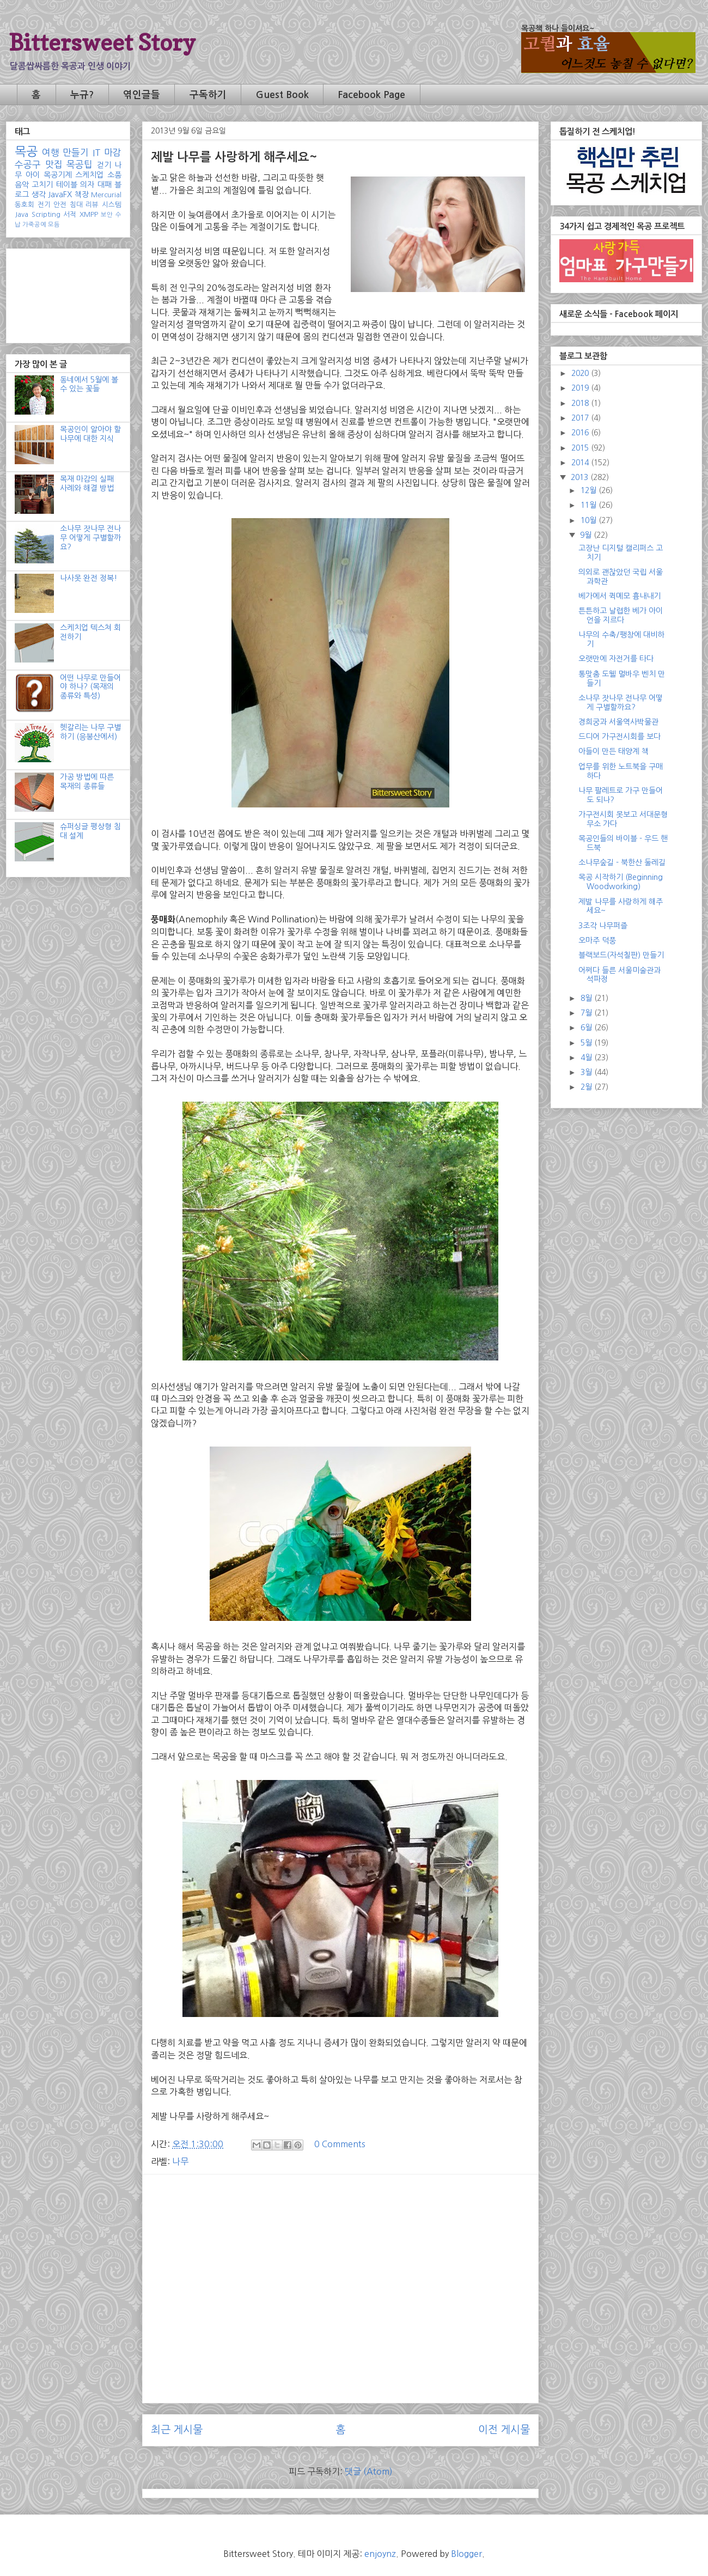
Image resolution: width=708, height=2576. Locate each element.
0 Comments (339, 2144)
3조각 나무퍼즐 (602, 925)
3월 (587, 1072)
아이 (33, 175)
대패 (104, 185)
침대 (76, 204)
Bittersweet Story (102, 42)
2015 (581, 448)
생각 (39, 194)
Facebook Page (371, 95)
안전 (59, 204)
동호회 (24, 204)
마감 (112, 152)
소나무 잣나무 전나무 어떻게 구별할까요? (90, 538)
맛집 (54, 164)
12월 (590, 490)
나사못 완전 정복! (88, 578)
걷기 (104, 165)
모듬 (54, 224)
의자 (87, 185)
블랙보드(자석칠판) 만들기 (621, 955)
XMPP (89, 214)
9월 (587, 535)
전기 (44, 204)
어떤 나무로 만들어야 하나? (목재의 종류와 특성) (90, 687)
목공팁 (79, 164)
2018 (581, 403)
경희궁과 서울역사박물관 (618, 722)
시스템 (111, 204)
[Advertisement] (340, 2259)
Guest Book (282, 95)
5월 (587, 1043)
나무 (180, 2161)
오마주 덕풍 (597, 940)
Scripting (46, 214)
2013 (580, 477)
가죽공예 (34, 224)
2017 (581, 418)
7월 (587, 1013)
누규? (82, 95)
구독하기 (208, 95)
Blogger (466, 2553)
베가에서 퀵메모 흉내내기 (619, 596)
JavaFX (60, 194)
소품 (114, 175)
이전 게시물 (504, 2430)
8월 (587, 998)
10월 (590, 520)
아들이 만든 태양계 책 (613, 751)
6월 (587, 1027)
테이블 (66, 185)
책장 (82, 194)
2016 (581, 432)
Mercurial (106, 194)
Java (21, 214)
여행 (50, 152)
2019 (581, 388)
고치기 (42, 185)
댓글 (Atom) (369, 2471)
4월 (587, 1057)
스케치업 (89, 175)
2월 (587, 1087)
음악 (22, 185)
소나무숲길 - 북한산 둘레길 (622, 862)
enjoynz (380, 2553)
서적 (69, 214)
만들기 (76, 152)
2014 (581, 462)
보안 (107, 214)
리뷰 (92, 204)
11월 (590, 505)
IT (97, 152)
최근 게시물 (177, 2430)
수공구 (28, 164)
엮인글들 (141, 95)
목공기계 (58, 175)
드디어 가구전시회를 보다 (619, 736)
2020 (581, 373)
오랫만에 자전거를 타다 (616, 659)
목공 (26, 151)
